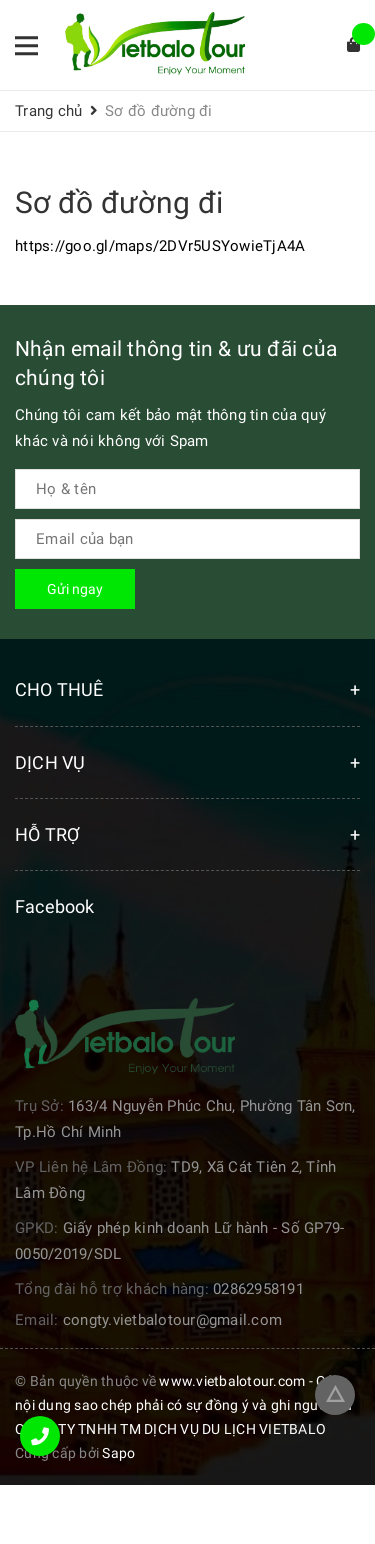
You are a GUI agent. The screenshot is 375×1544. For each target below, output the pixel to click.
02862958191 (258, 1289)
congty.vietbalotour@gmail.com (172, 1320)
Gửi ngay (75, 589)
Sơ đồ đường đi (119, 202)
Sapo (118, 1453)
